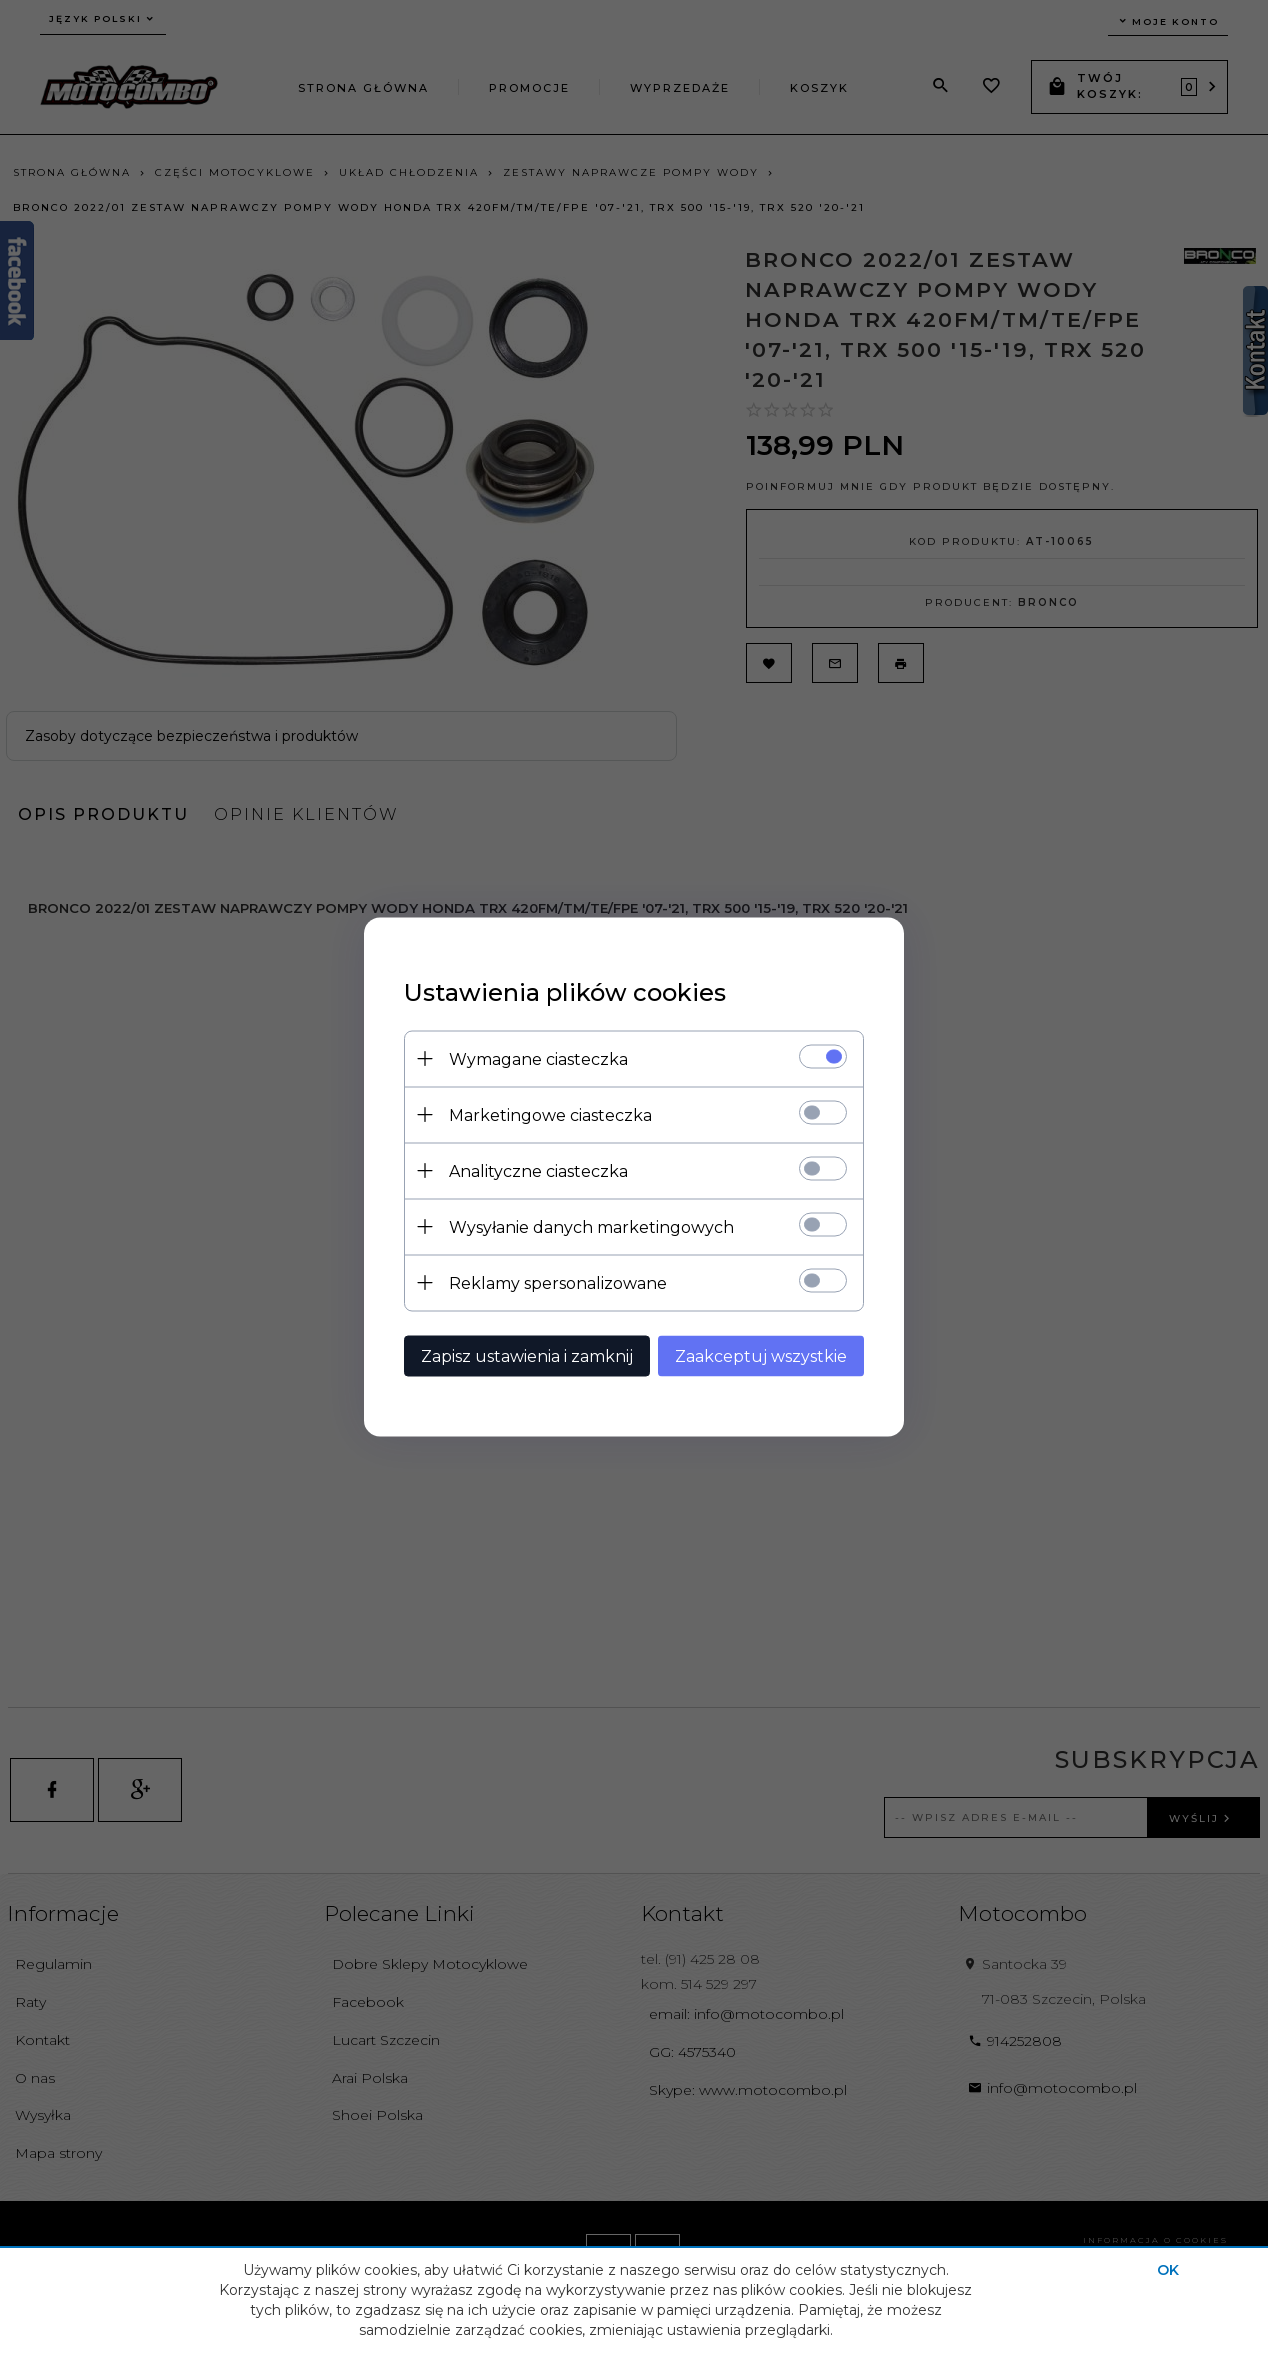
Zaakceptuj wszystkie (761, 1355)
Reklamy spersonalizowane (558, 1282)
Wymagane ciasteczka (538, 1058)
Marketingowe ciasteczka (550, 1114)
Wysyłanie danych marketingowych (591, 1226)
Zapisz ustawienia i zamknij (527, 1355)
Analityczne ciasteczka (538, 1170)
